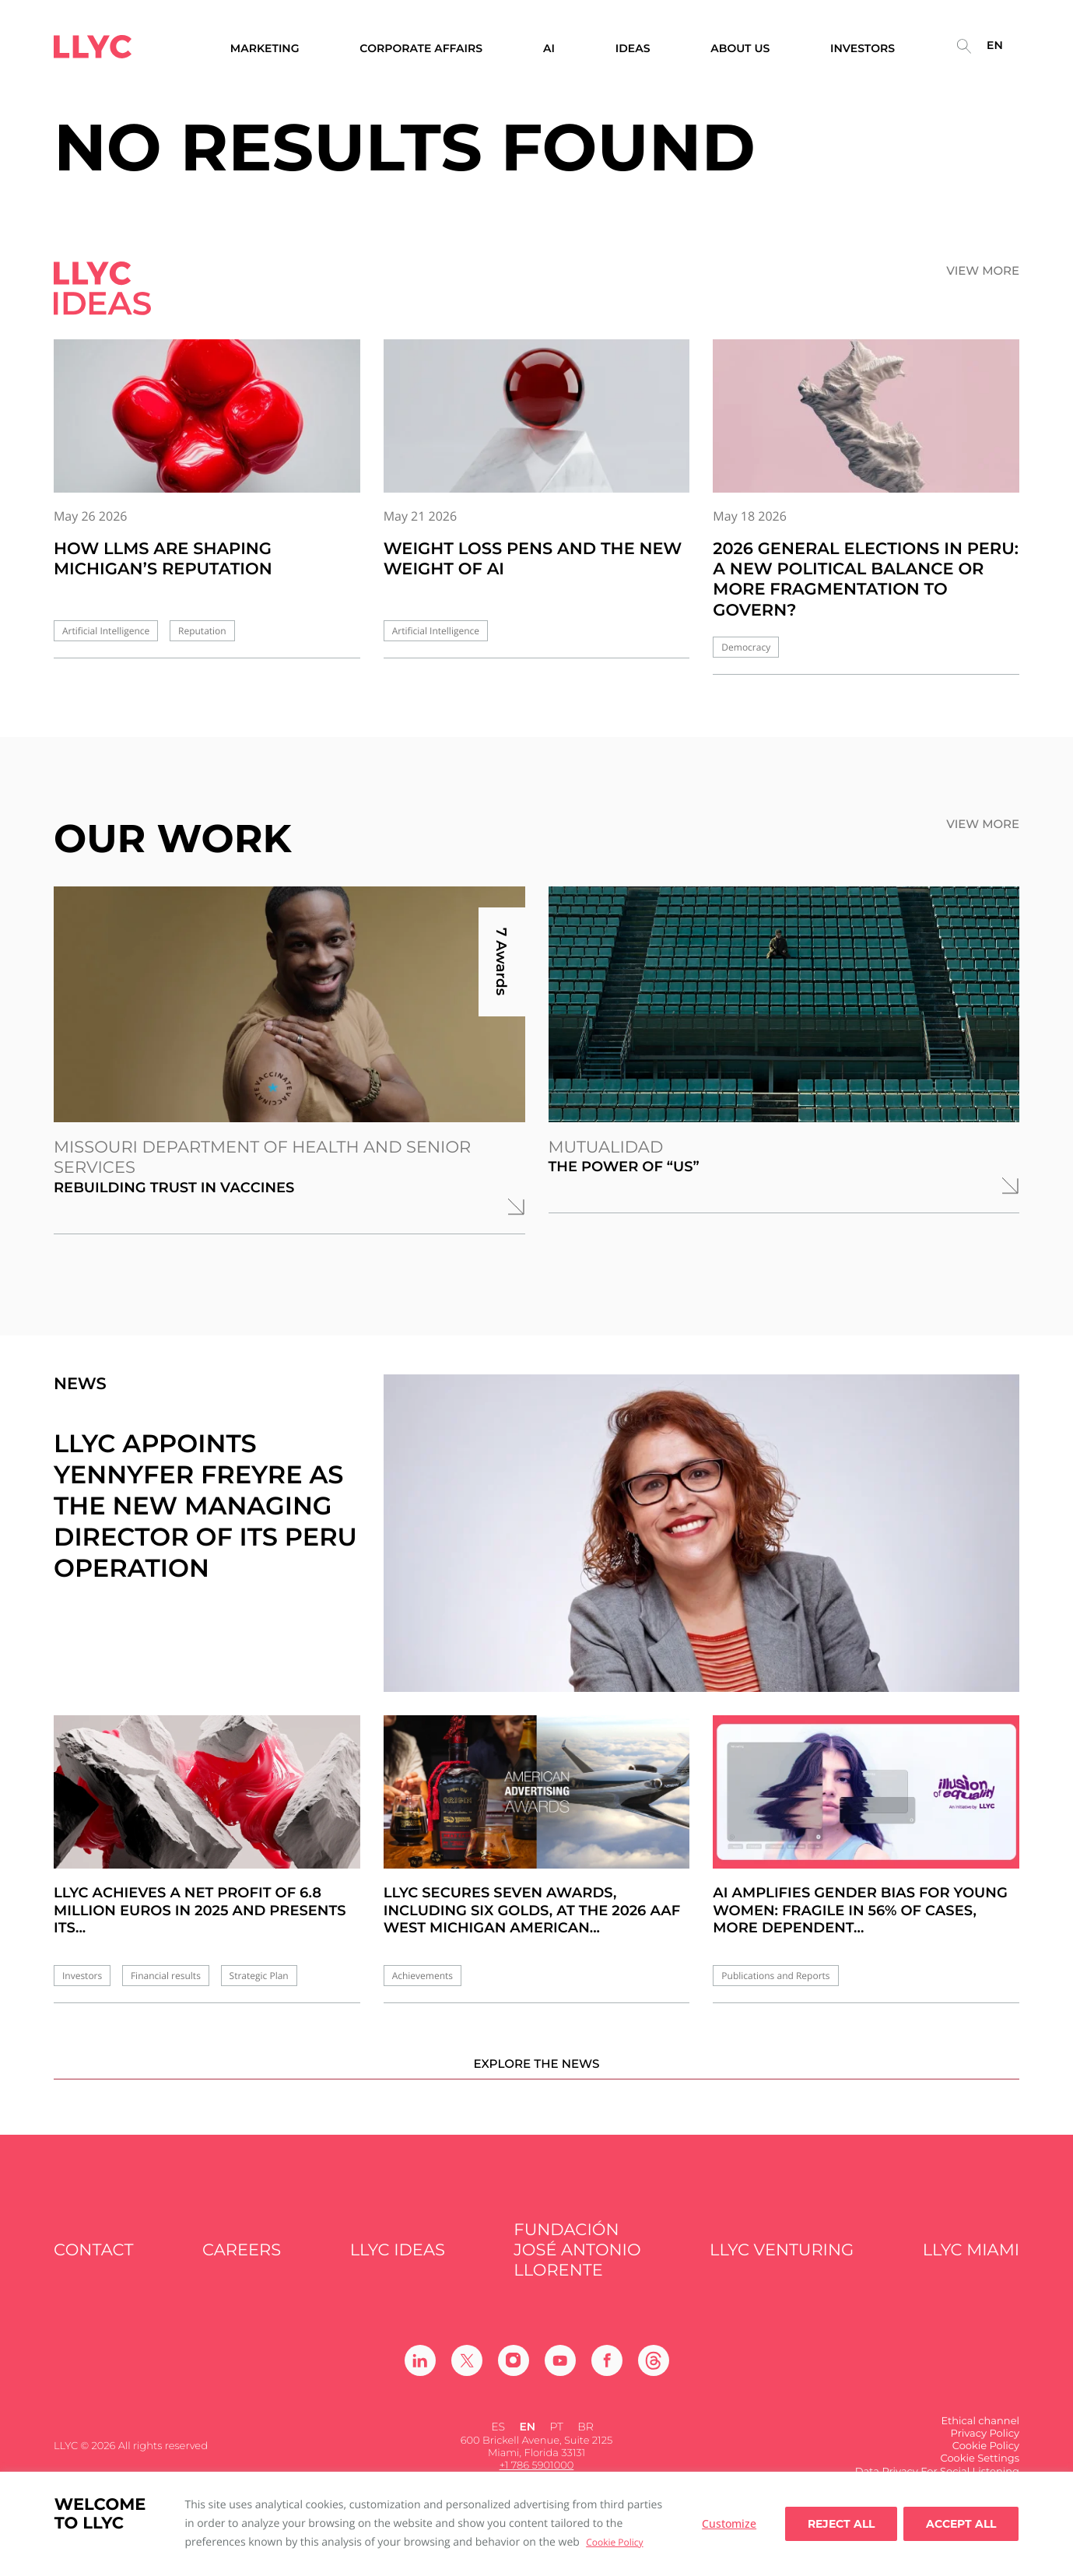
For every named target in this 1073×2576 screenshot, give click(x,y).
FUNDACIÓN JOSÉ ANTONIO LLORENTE (577, 2271)
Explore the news (536, 2082)
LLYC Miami (971, 2270)
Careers (241, 2270)
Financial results (166, 1975)
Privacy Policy (985, 2454)
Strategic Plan (259, 1975)
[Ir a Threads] (653, 2379)
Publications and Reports (775, 1975)
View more (982, 271)
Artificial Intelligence (105, 631)
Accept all (961, 2524)
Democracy (745, 647)
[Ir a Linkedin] (420, 2379)
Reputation (202, 631)
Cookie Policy (614, 2542)
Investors (82, 1975)
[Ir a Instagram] (513, 2379)
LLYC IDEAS (397, 2270)
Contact (94, 2270)
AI (549, 48)
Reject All (841, 2524)
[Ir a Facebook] (606, 2379)
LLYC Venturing (782, 2270)
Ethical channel (980, 2440)
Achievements (422, 1975)
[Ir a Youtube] (560, 2379)
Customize (729, 2523)
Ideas (632, 48)
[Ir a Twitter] (466, 2379)
